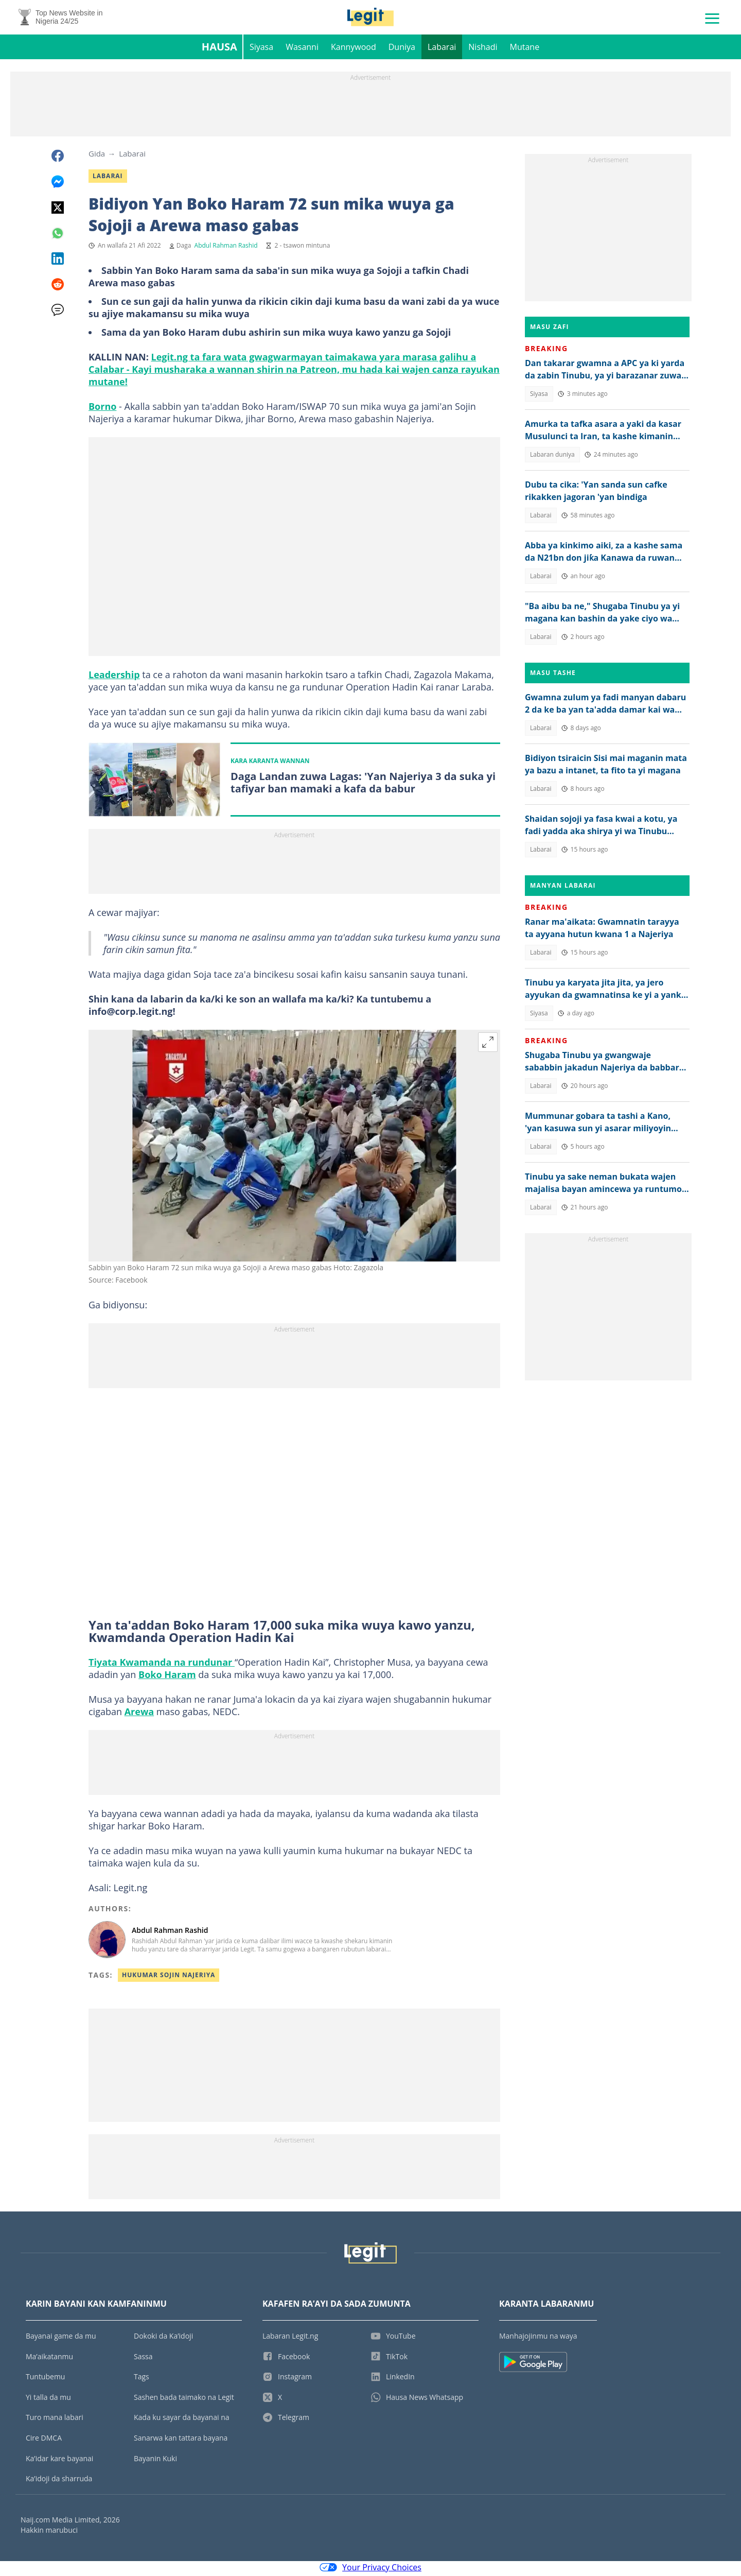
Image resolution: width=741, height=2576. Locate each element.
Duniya (402, 49)
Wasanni (302, 49)
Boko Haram (167, 1677)
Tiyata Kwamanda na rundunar (162, 1665)
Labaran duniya (552, 457)
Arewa (139, 1714)
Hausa (219, 49)
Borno (102, 409)
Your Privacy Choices (370, 2569)
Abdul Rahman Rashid (226, 248)
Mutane (525, 49)
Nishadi (482, 49)
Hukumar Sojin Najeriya (168, 1978)
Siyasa (261, 49)
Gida (97, 156)
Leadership (114, 677)
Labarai (442, 49)
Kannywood (353, 49)
